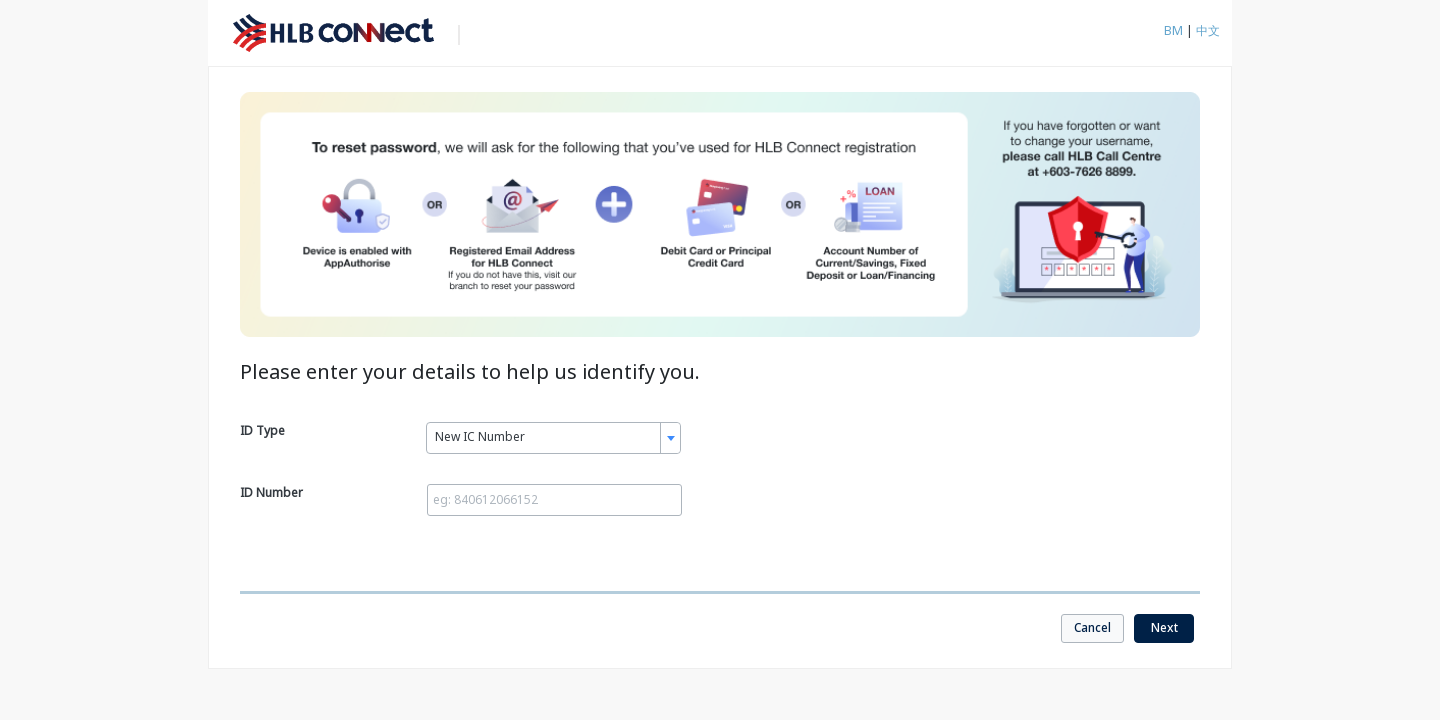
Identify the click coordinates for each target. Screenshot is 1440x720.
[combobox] (553, 438)
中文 (1208, 30)
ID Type (262, 430)
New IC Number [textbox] (480, 436)
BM (1175, 30)
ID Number (271, 492)
